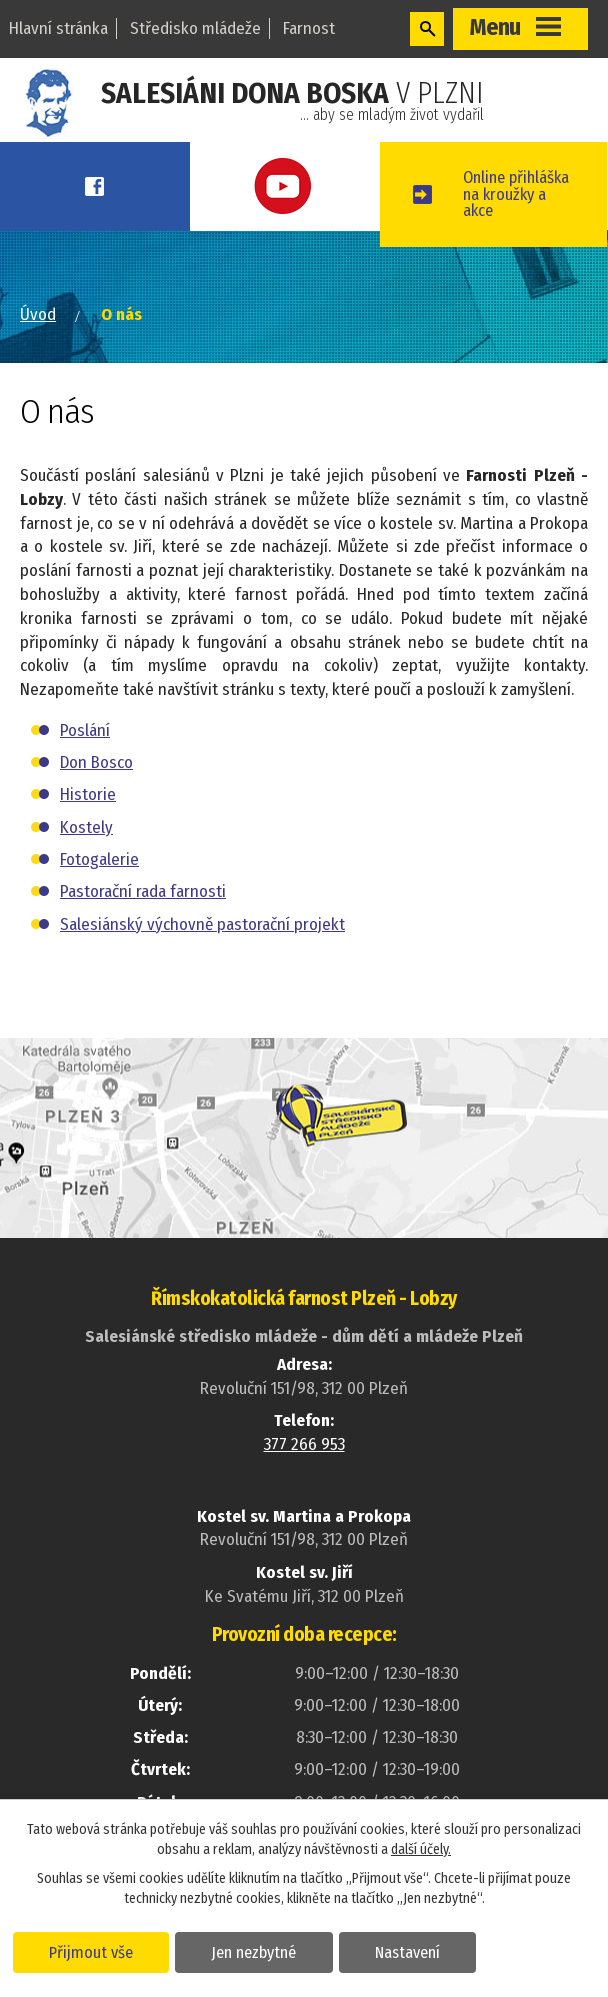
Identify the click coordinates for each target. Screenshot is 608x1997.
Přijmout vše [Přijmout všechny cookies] (92, 1951)
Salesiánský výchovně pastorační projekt (202, 941)
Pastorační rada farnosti (143, 909)
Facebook (101, 186)
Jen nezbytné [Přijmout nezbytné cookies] (257, 1951)
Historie (88, 812)
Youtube (303, 186)
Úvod (38, 332)
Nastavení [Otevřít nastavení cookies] (413, 1951)
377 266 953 (304, 1462)
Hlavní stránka (58, 28)
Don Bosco (96, 780)
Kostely (86, 845)
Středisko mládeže (195, 28)
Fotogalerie (99, 877)
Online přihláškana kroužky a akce (527, 203)
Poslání (85, 748)
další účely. (421, 1848)
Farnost (309, 28)
